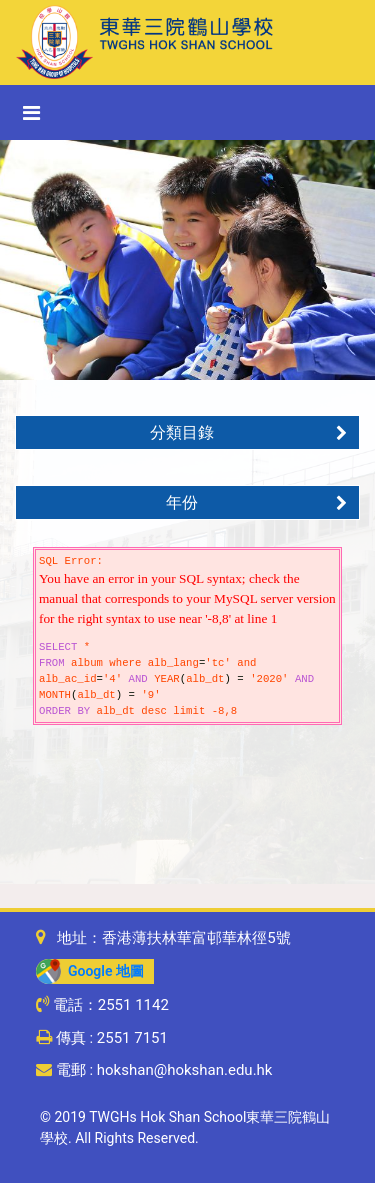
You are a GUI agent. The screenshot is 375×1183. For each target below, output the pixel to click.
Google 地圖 (90, 971)
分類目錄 (248, 432)
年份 (256, 502)
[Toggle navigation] (31, 113)
